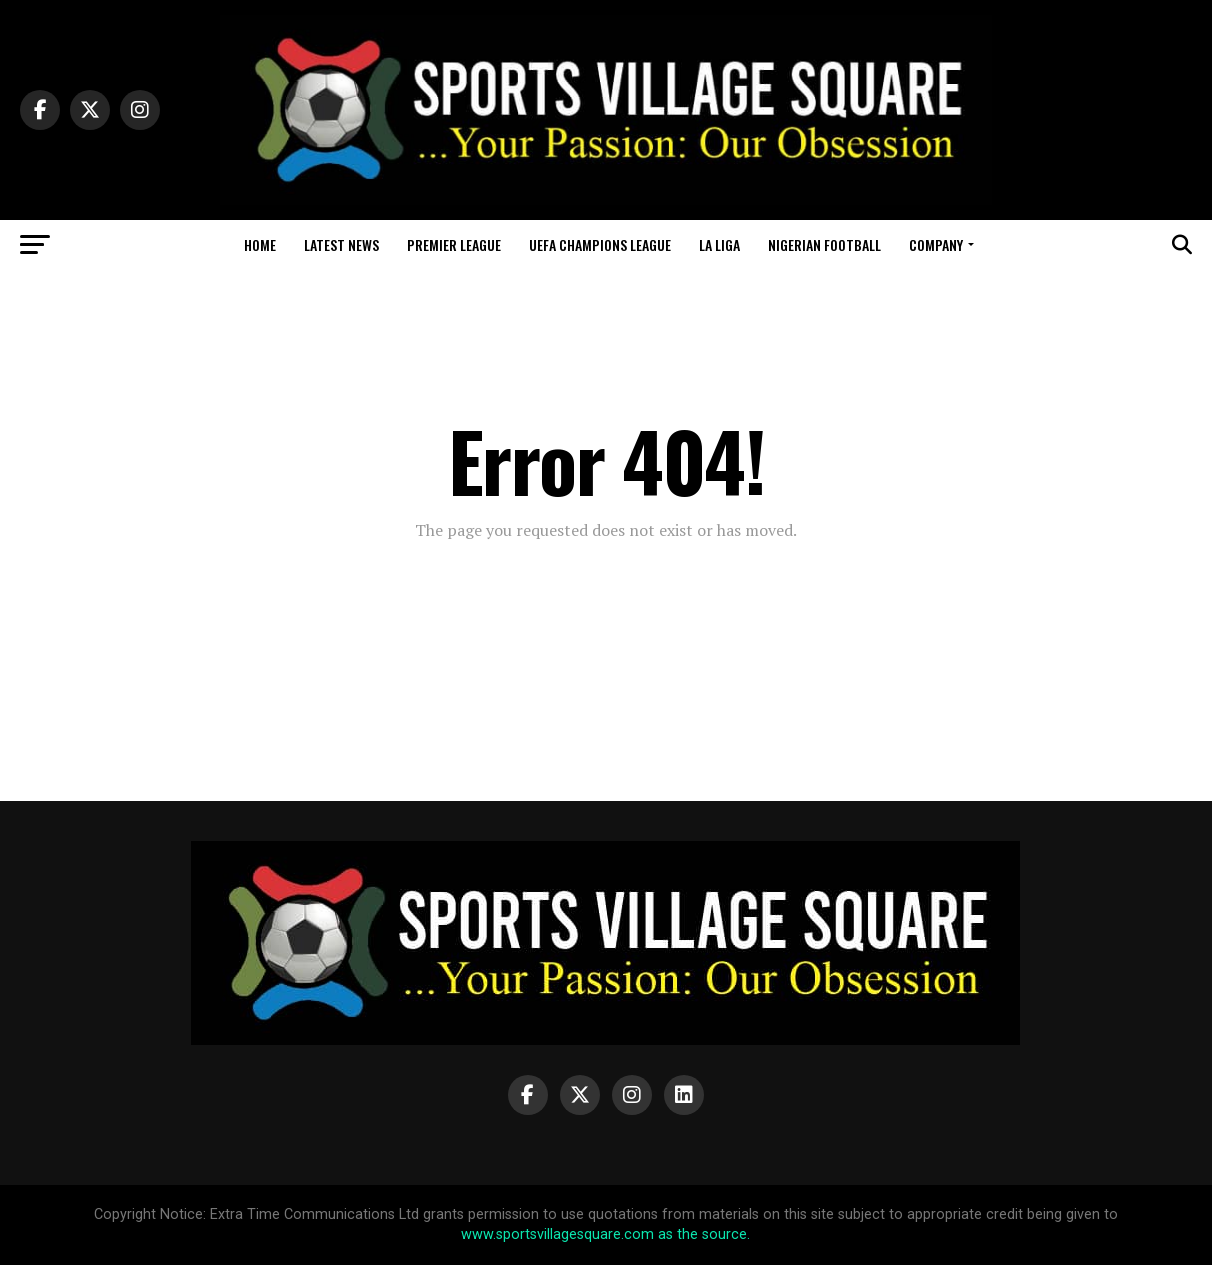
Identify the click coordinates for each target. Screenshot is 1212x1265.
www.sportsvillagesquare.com (557, 1234)
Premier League (454, 244)
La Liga (719, 244)
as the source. (702, 1234)
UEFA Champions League (600, 244)
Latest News (341, 244)
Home (260, 244)
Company (936, 244)
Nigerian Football (824, 244)
